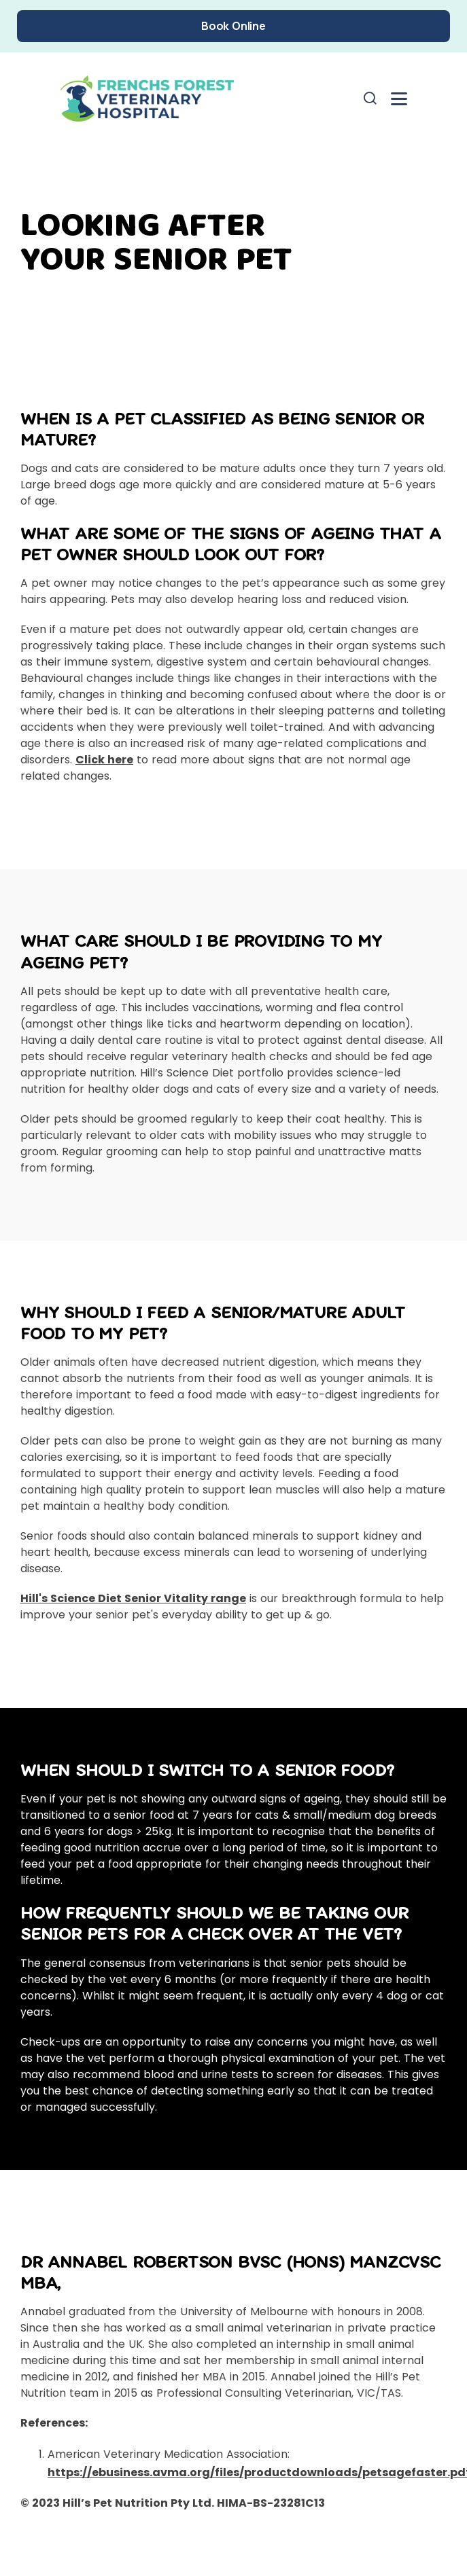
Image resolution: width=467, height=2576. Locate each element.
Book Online (233, 25)
